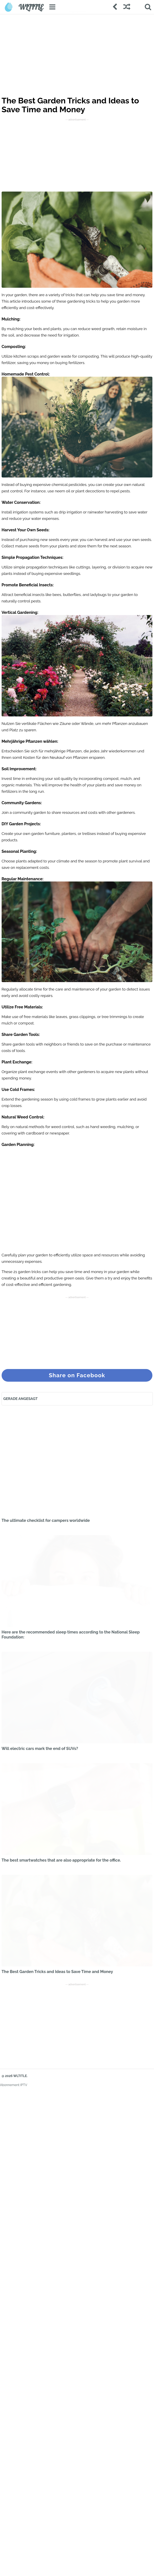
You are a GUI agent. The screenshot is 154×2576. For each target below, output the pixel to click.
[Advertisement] (77, 44)
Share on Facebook (77, 1425)
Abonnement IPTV (13, 2423)
